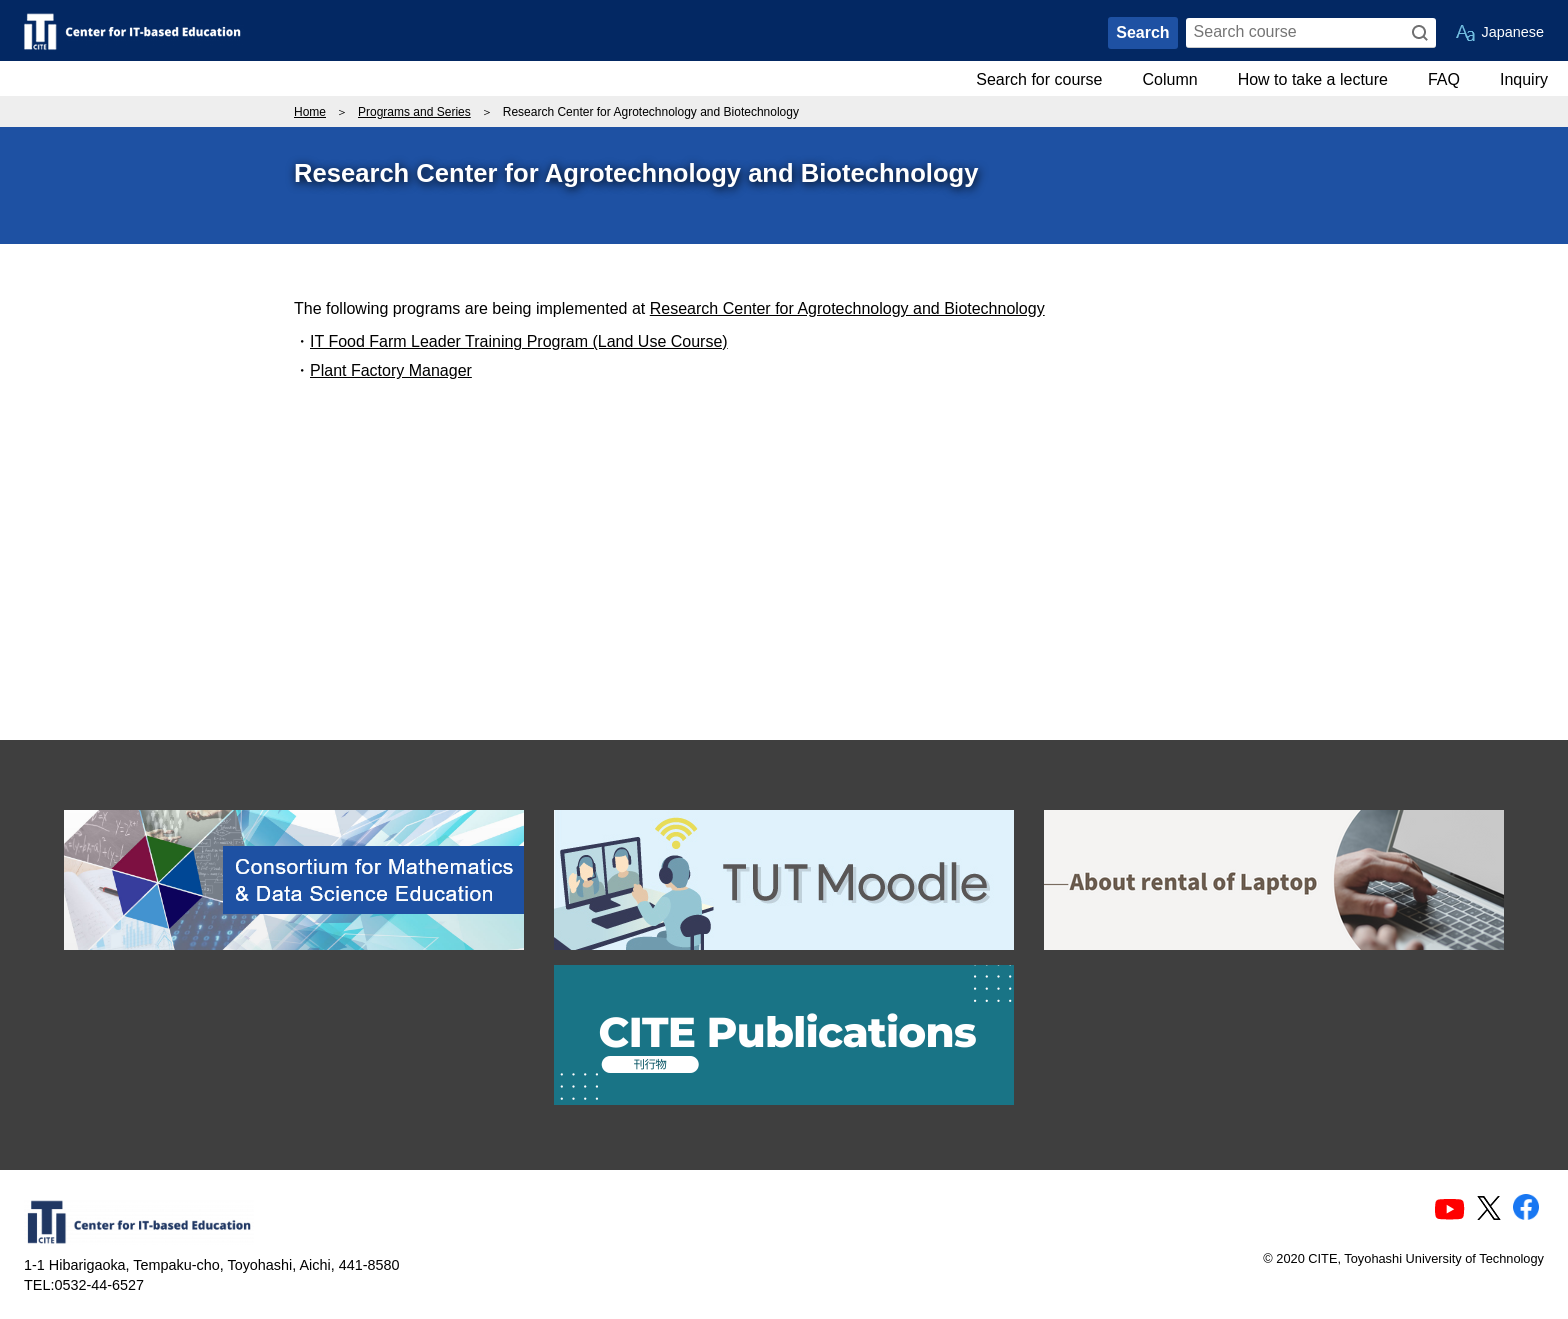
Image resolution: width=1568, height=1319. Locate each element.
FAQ (1444, 79)
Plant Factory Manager (391, 370)
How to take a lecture (1313, 79)
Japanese (1513, 32)
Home (310, 112)
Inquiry (1524, 79)
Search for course (1039, 79)
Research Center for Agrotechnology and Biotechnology (847, 308)
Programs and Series (414, 112)
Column (1170, 79)
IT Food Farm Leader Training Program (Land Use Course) (519, 341)
